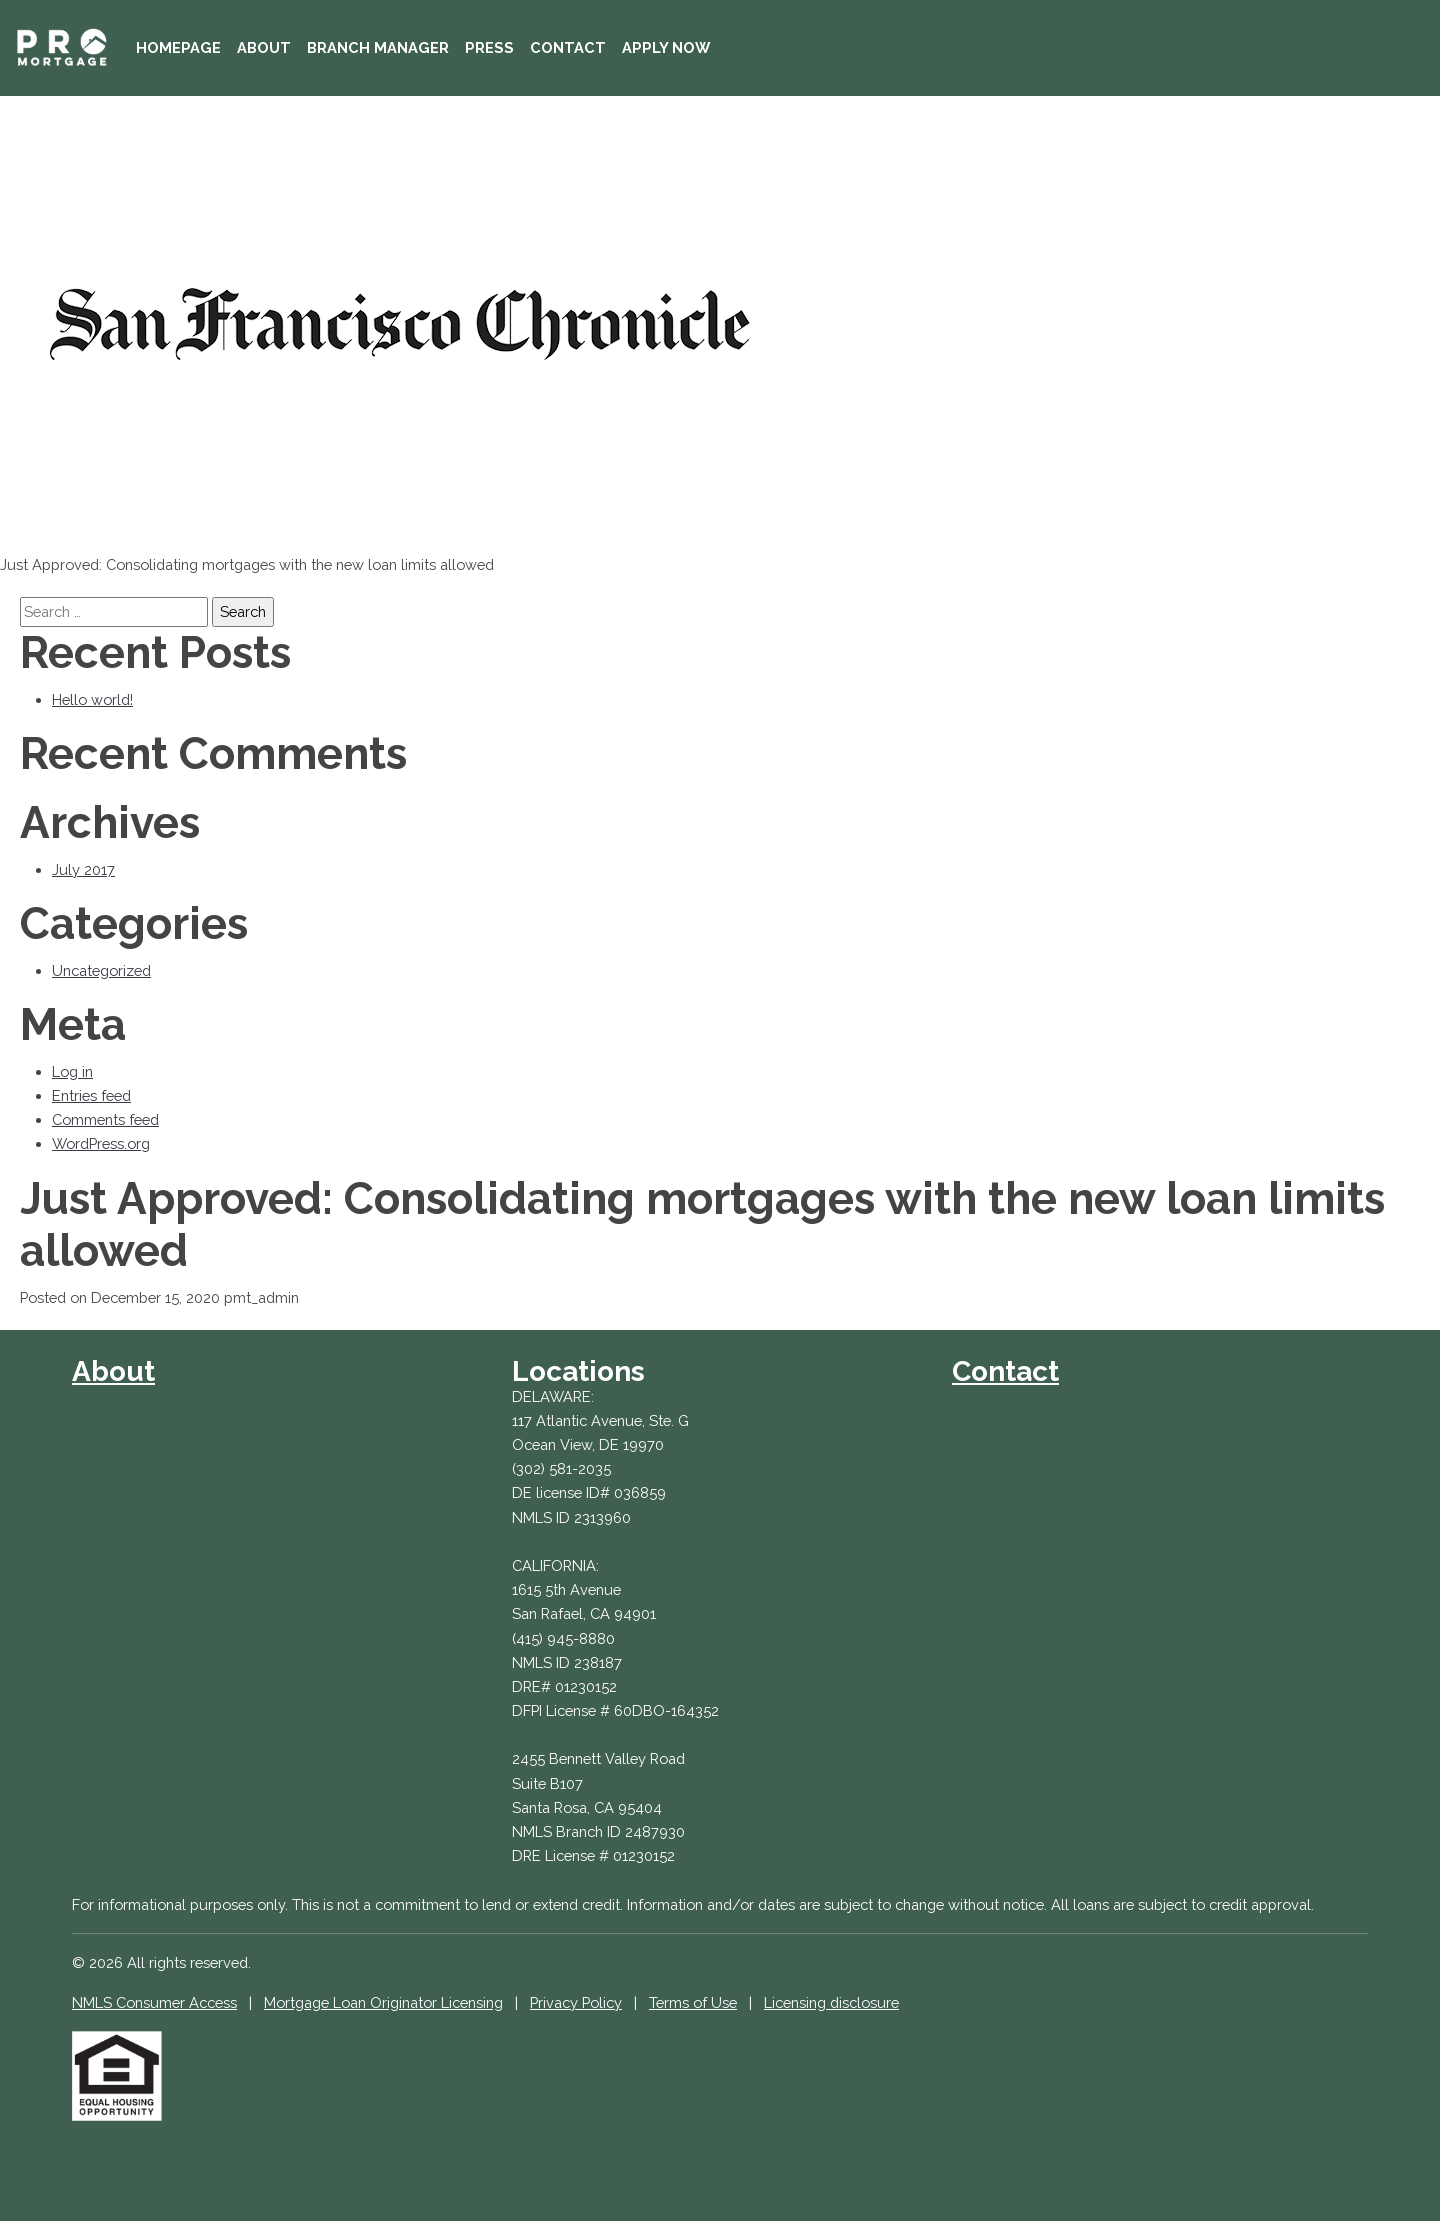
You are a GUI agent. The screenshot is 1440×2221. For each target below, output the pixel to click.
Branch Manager (378, 47)
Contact (568, 47)
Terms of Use (693, 2002)
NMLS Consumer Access (154, 2002)
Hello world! (92, 699)
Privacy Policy (576, 2002)
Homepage (178, 47)
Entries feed (91, 1095)
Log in (72, 1071)
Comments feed (105, 1119)
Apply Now (666, 47)
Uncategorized (101, 970)
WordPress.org (101, 1143)
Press (489, 47)
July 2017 (83, 869)
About (264, 47)
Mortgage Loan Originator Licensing (383, 2002)
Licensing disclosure (831, 2002)
